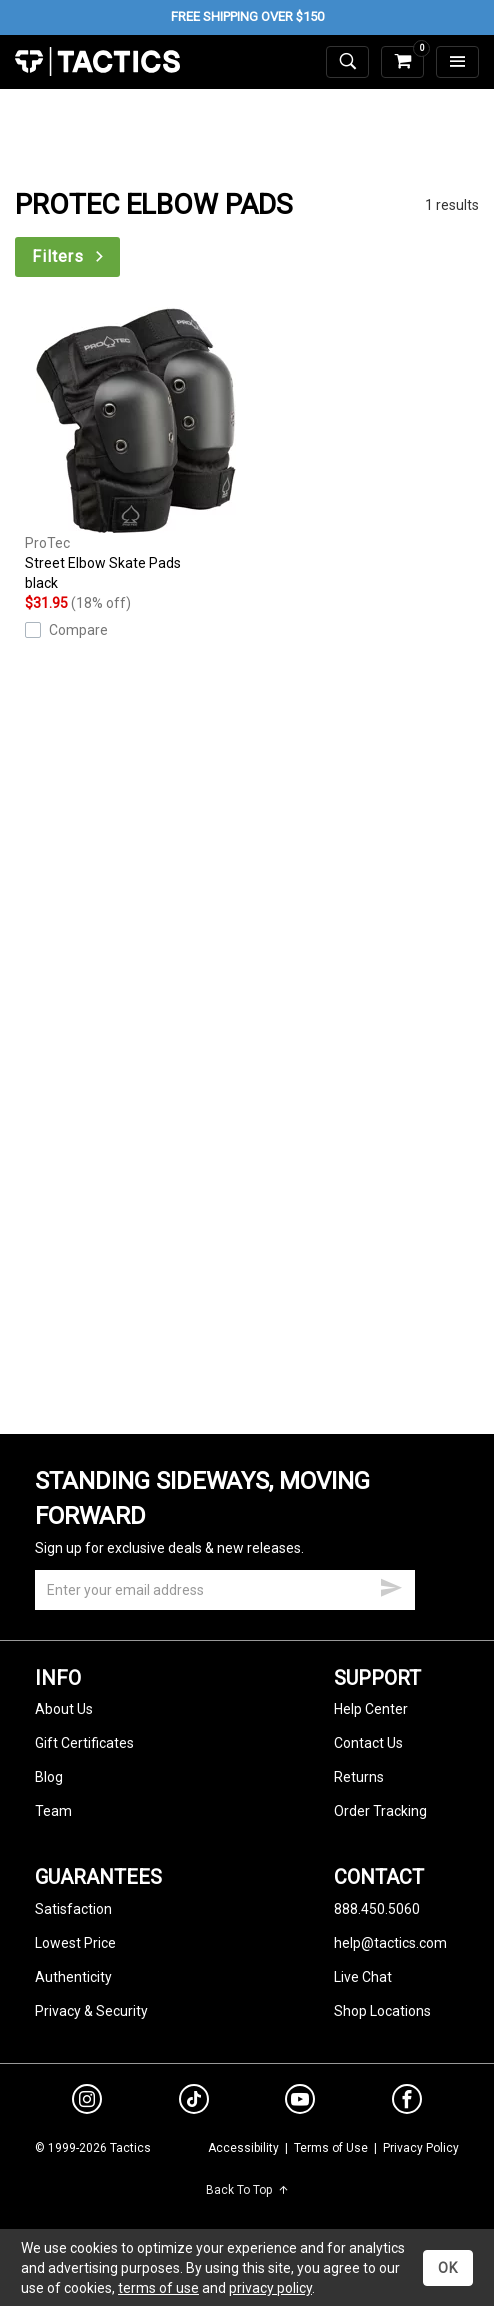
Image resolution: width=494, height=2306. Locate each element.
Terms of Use (331, 2148)
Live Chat (363, 1977)
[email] (225, 1590)
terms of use (158, 2288)
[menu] (457, 62)
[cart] (402, 62)
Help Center (371, 1709)
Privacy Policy (421, 2148)
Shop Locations (382, 2011)
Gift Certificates (84, 1743)
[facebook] (407, 2103)
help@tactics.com (390, 1943)
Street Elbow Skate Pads (136, 450)
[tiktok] (194, 2102)
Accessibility (243, 2148)
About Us (64, 1709)
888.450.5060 (377, 1909)
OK (448, 2268)
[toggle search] (347, 62)
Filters (69, 256)
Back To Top (247, 2190)
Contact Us (368, 1743)
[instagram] (87, 2102)
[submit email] (391, 1585)
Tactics (97, 62)
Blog (49, 1777)
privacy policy (270, 2288)
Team (53, 1811)
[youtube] (300, 2103)
